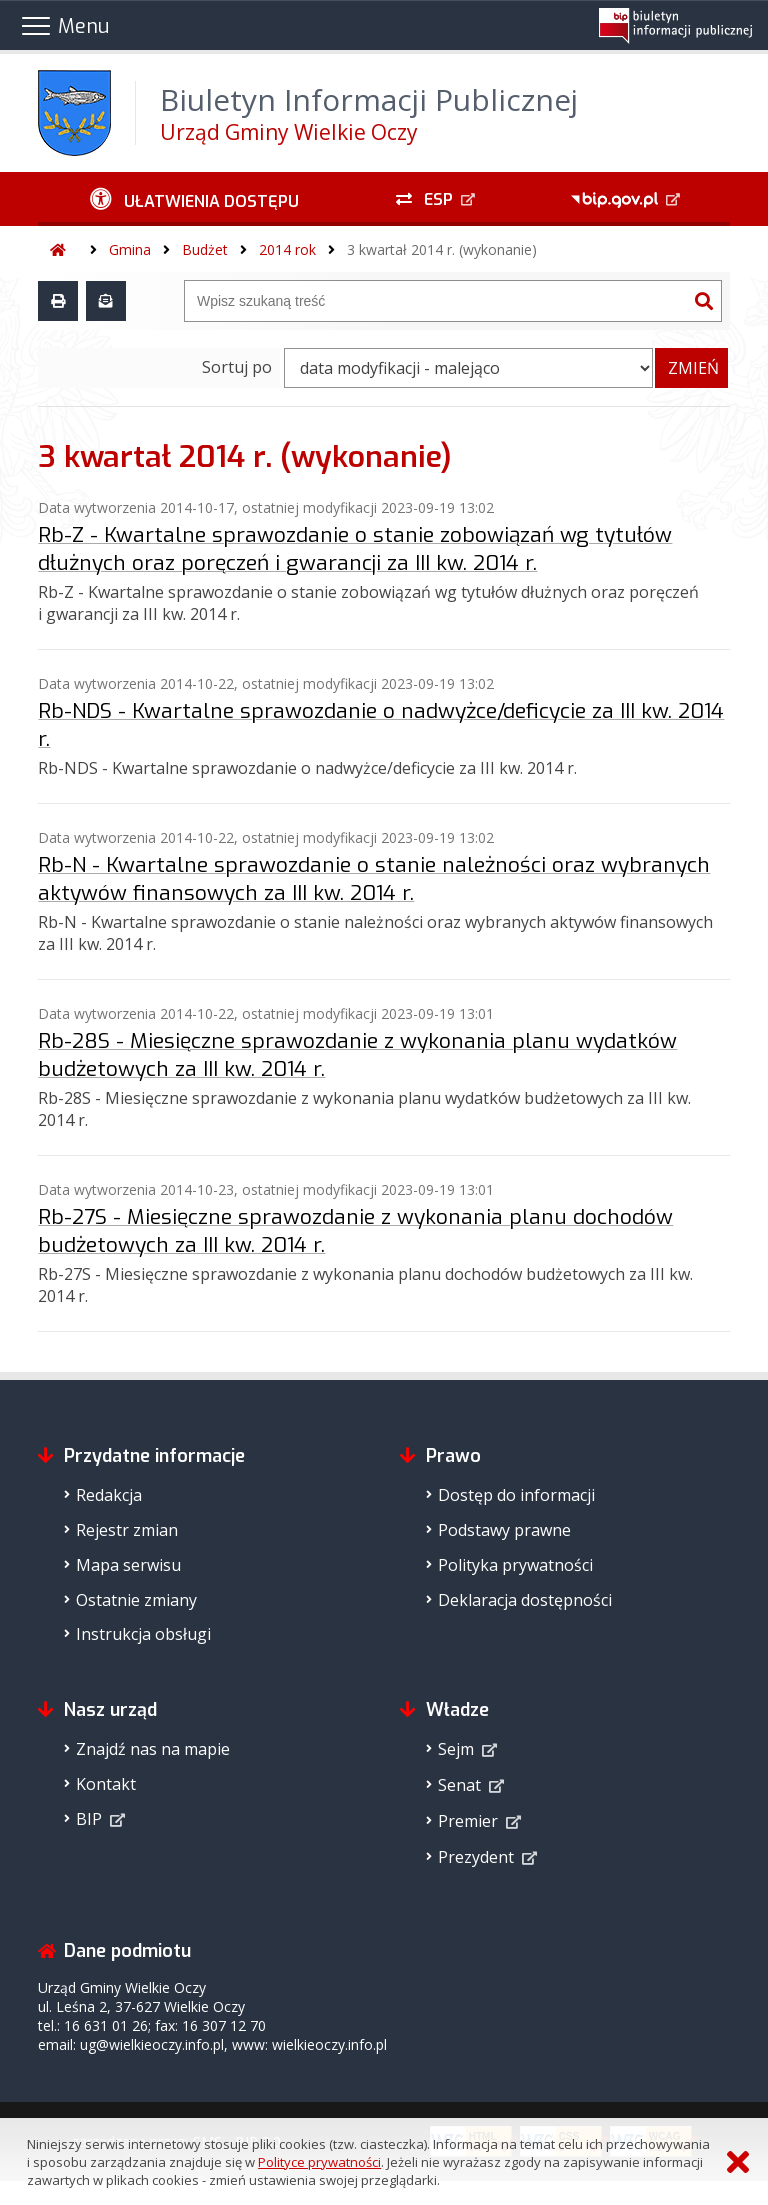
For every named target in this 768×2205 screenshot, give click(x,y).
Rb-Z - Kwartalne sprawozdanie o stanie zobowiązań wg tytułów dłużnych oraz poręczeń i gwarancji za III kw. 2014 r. (355, 549)
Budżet (205, 249)
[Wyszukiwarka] (436, 301)
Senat (459, 1785)
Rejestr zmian (127, 1530)
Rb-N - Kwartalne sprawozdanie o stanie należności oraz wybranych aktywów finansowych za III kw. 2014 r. (374, 879)
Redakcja (109, 1495)
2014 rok (287, 249)
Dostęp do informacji (516, 1495)
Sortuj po (237, 367)
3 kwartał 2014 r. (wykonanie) (442, 249)
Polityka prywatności (515, 1565)
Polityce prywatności (319, 2162)
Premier (468, 1821)
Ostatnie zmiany (136, 1600)
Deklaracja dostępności (525, 1600)
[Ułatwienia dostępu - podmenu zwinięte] (194, 199)
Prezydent (476, 1857)
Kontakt (106, 1784)
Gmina (130, 249)
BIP (89, 1819)
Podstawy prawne (504, 1530)
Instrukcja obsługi (143, 1634)
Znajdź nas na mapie (153, 1749)
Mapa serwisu (128, 1565)
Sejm (456, 1749)
